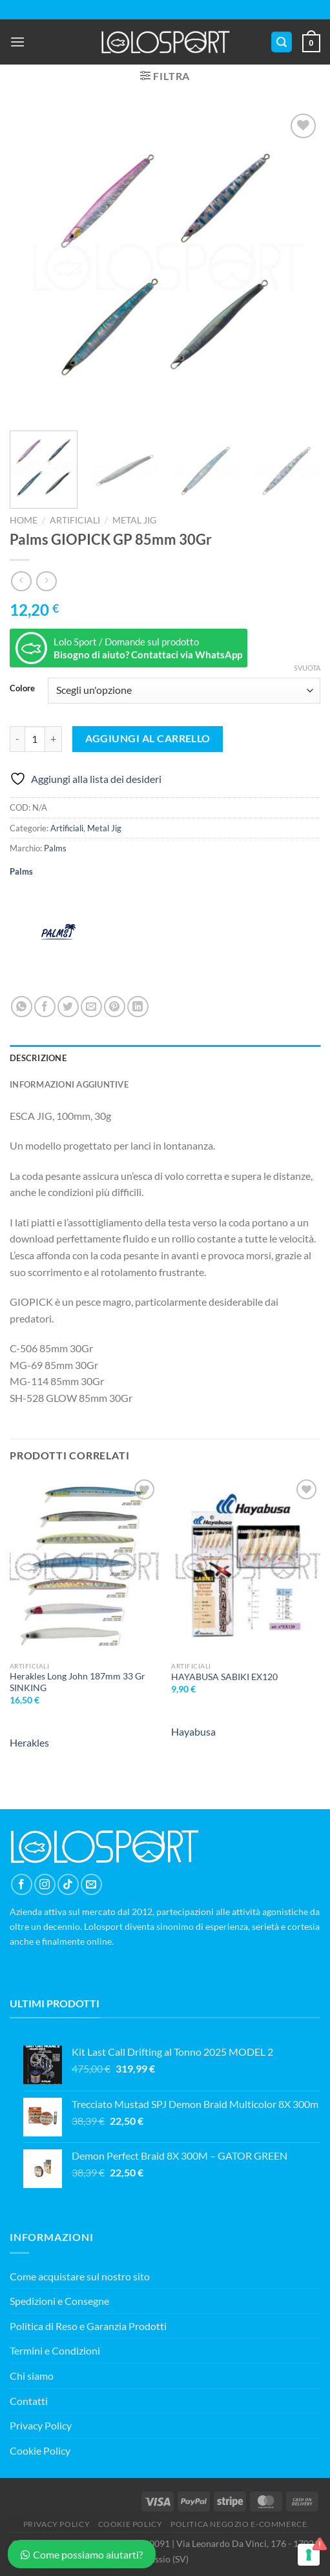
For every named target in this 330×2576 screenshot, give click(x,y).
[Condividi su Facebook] (45, 1006)
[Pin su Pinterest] (114, 1006)
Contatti (29, 2401)
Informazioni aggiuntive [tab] (69, 1084)
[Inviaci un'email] (91, 1884)
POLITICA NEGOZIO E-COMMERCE (238, 2524)
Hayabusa (193, 1731)
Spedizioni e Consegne (59, 2301)
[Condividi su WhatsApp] (21, 1006)
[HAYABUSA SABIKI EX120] (245, 1565)
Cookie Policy (40, 2450)
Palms (55, 848)
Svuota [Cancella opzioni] (307, 668)
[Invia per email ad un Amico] (91, 1006)
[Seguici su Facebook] (21, 1884)
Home (23, 520)
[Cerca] (281, 42)
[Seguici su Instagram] (45, 1884)
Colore (22, 688)
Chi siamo (32, 2375)
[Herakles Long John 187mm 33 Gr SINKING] (84, 1565)
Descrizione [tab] (38, 1058)
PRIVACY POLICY (56, 2524)
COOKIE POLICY (130, 2524)
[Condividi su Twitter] (68, 1006)
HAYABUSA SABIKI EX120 (224, 1677)
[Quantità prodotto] (35, 739)
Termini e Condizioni (55, 2350)
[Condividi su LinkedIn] (138, 1006)
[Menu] (17, 41)
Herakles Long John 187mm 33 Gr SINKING (77, 1682)
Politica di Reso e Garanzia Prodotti (88, 2326)
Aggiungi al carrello (148, 738)
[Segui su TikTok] (68, 1884)
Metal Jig (134, 520)
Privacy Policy (41, 2425)
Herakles (29, 1742)
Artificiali (75, 520)
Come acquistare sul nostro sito (80, 2276)
